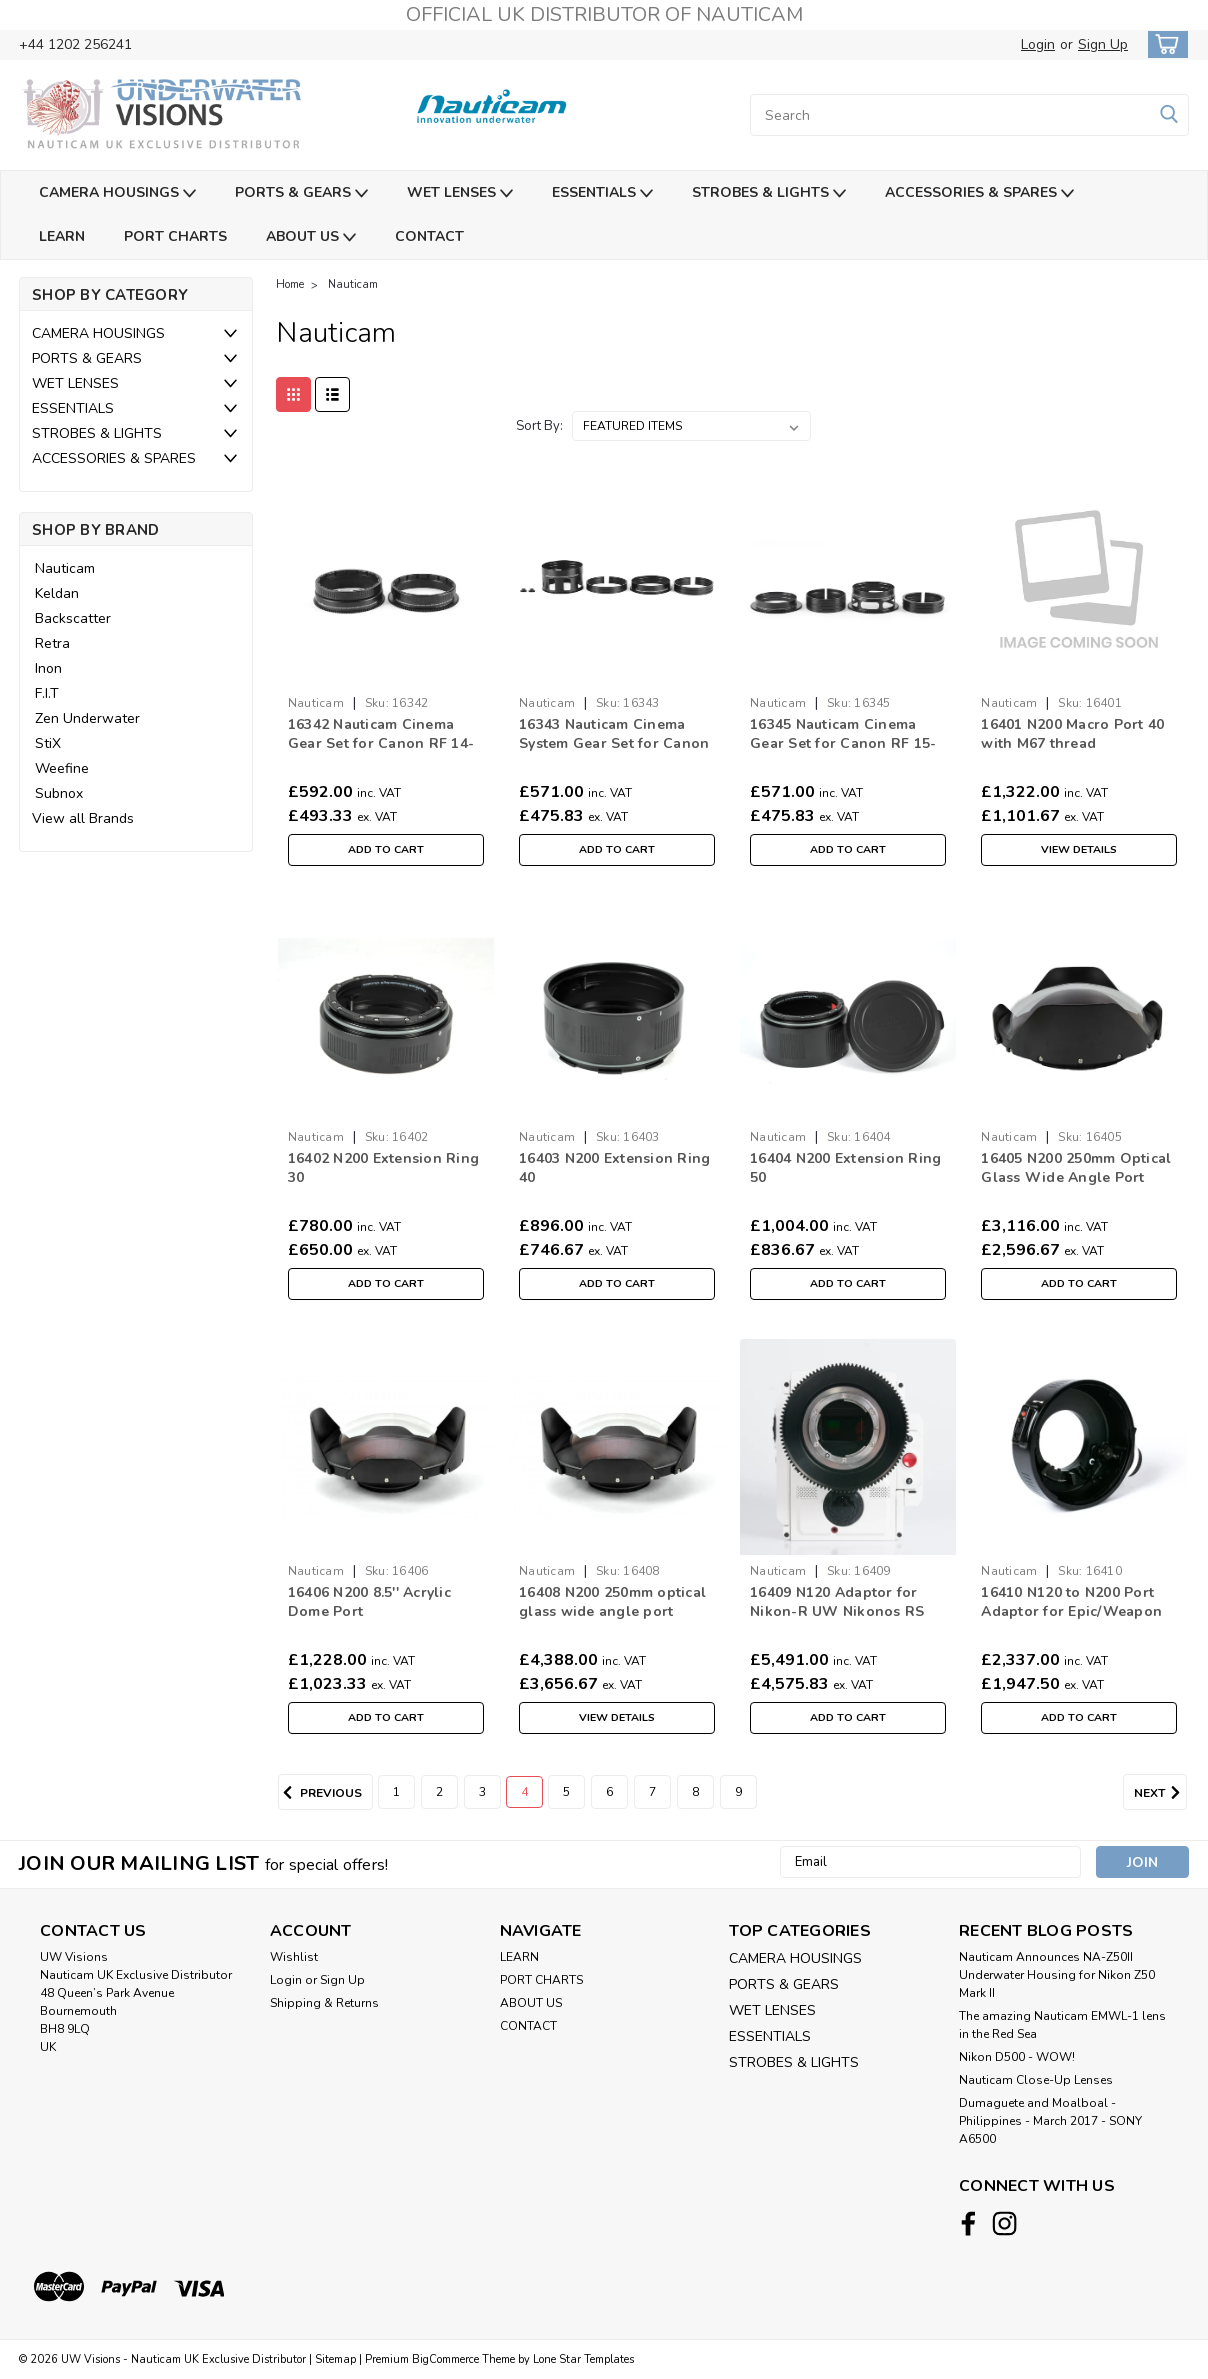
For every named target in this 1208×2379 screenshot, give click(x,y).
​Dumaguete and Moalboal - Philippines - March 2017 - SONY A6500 (1050, 2121)
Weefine (62, 768)
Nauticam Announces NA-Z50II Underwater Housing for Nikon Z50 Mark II (1057, 1975)
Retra (52, 643)
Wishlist (294, 1957)
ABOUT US (311, 237)
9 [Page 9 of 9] (738, 1792)
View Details (1079, 850)
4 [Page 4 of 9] (524, 1792)
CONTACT (429, 236)
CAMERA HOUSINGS (117, 193)
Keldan (57, 593)
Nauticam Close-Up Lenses (1036, 2080)
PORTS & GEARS (301, 193)
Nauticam (65, 568)
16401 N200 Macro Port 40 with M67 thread (1072, 734)
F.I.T (47, 693)
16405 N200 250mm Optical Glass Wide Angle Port (1076, 1168)
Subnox (59, 793)
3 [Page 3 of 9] (482, 1792)
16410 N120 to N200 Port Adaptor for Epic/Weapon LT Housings (1071, 1611)
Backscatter (73, 618)
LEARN (62, 236)
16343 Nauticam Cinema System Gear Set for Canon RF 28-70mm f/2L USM (614, 743)
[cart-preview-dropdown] (1163, 44)
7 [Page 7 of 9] (652, 1792)
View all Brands (83, 818)
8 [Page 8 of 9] (695, 1792)
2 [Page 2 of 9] (439, 1792)
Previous (320, 1793)
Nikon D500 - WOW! (1017, 2057)
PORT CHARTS (175, 236)
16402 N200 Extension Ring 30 (383, 1168)
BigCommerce (445, 2359)
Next (1160, 1793)
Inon (48, 668)
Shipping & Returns (324, 2003)
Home (290, 284)
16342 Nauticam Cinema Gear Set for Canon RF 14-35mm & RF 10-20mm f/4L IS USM (385, 753)
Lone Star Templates (583, 2359)
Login (1038, 44)
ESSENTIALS (602, 193)
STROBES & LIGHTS (769, 193)
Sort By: (539, 426)
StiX (48, 743)
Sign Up (1103, 44)
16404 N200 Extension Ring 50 (845, 1168)
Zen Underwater (87, 718)
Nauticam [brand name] (316, 703)
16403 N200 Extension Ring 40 (614, 1168)
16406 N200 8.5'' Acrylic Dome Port (369, 1602)
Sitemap (335, 2359)
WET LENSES (460, 193)
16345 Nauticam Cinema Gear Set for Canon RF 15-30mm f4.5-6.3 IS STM (843, 743)
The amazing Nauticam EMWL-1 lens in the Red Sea (1062, 2025)
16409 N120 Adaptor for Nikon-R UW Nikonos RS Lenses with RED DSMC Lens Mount (837, 1621)
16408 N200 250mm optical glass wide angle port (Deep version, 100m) (612, 1611)
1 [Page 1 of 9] (396, 1792)
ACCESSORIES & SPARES (979, 193)
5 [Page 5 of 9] (566, 1792)
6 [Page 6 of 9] (609, 1792)
